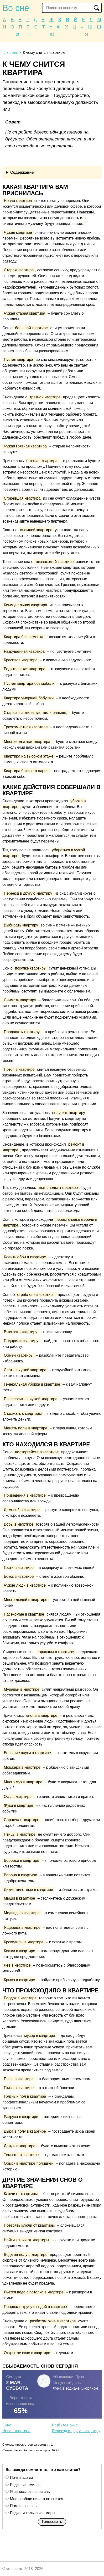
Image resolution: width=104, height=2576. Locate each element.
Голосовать (52, 2522)
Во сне (15, 8)
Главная (9, 52)
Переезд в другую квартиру (76, 2431)
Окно (6, 2425)
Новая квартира (16, 2431)
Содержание (22, 172)
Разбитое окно (65, 2425)
